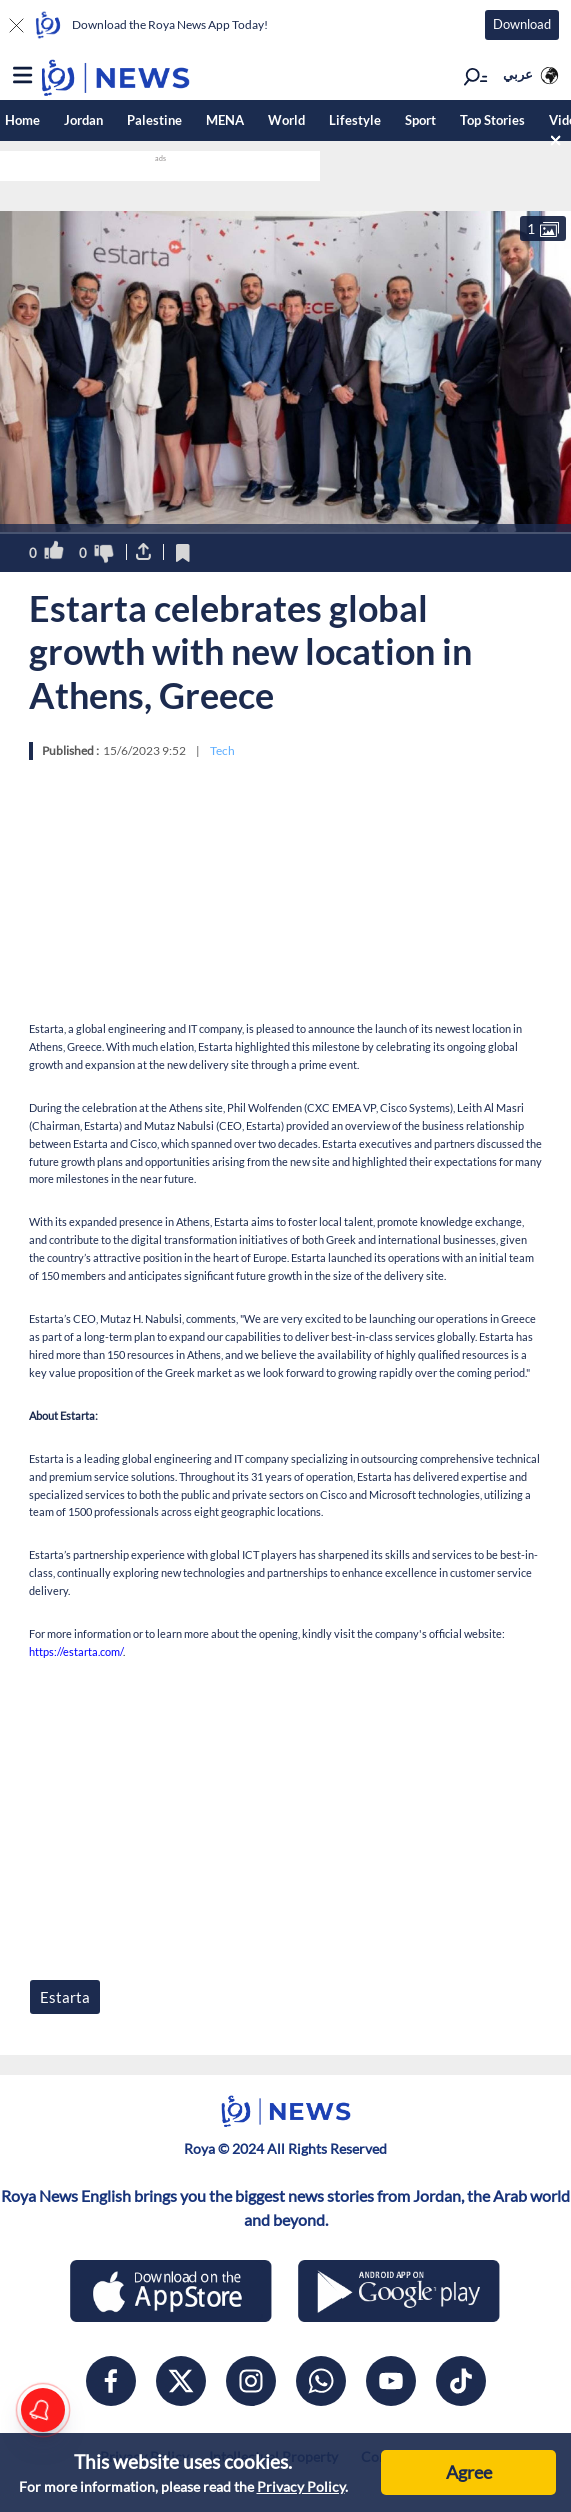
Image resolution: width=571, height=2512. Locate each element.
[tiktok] (461, 2381)
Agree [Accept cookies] (469, 2472)
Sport (420, 120)
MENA (225, 120)
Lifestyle (355, 120)
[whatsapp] (321, 2381)
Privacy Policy (301, 2486)
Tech (222, 750)
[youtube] (391, 2381)
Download (522, 24)
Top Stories (492, 120)
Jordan (83, 120)
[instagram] (251, 2381)
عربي (518, 74)
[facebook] (111, 2381)
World (286, 120)
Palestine (154, 120)
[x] (181, 2381)
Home (22, 120)
